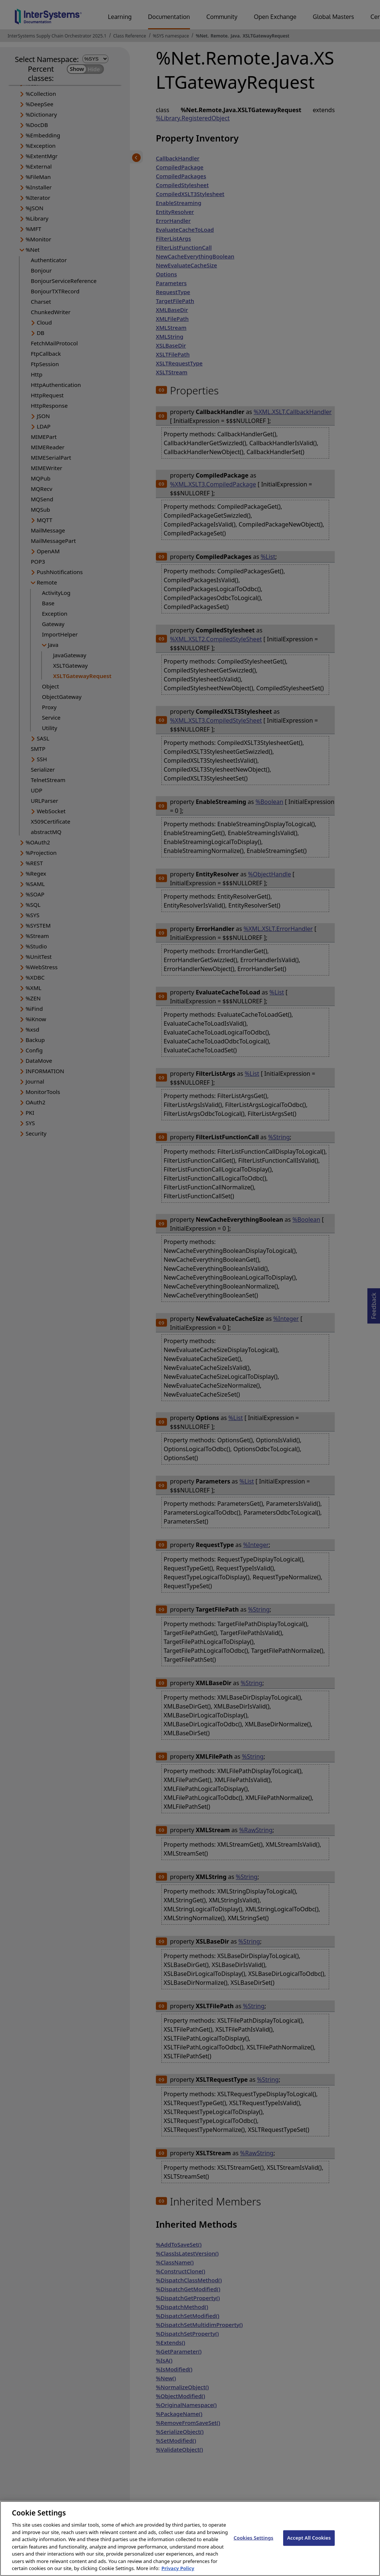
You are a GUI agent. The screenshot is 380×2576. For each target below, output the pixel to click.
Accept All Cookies (309, 2544)
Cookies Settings (253, 2544)
